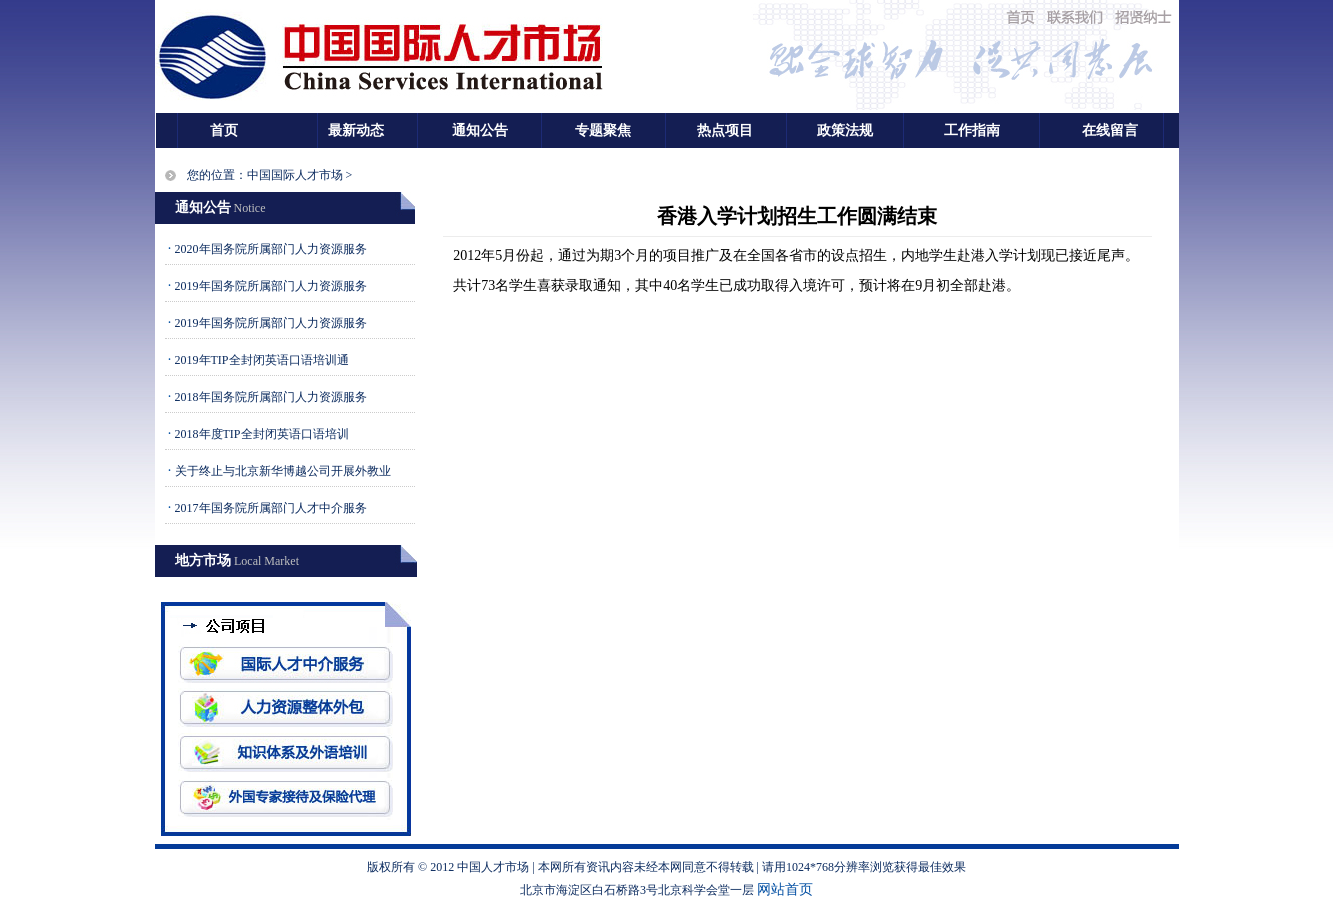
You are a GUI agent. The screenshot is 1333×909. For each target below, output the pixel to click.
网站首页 (785, 889)
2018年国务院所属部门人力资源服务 (271, 397)
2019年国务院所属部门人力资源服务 (271, 286)
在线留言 (1110, 130)
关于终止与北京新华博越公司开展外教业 (283, 471)
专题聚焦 (603, 130)
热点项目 (725, 130)
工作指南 (972, 130)
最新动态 (356, 130)
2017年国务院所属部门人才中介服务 (271, 508)
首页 (224, 130)
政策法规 (845, 130)
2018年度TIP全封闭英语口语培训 (262, 434)
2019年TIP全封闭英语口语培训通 (262, 360)
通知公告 (480, 130)
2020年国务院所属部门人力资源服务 (271, 249)
